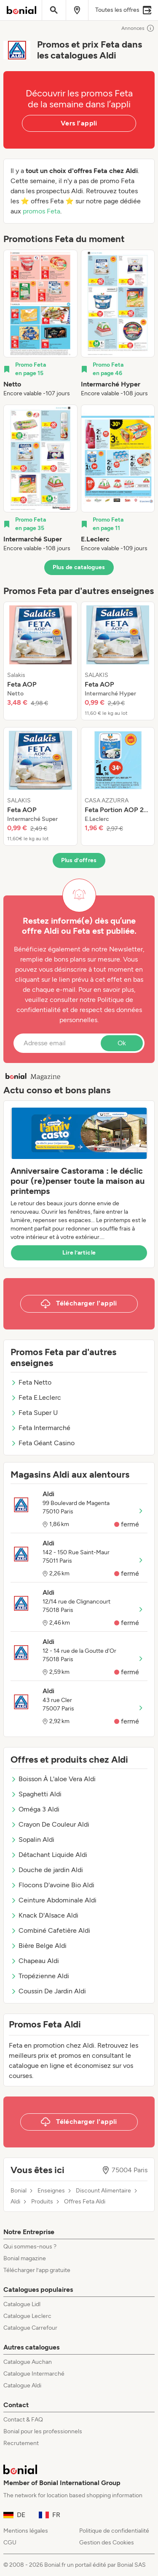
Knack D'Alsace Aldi (44, 1915)
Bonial (19, 2191)
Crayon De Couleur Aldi (50, 1824)
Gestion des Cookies (106, 2542)
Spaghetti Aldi (36, 1794)
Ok (122, 1043)
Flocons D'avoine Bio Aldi (52, 1885)
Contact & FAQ (23, 2419)
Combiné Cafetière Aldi (50, 1930)
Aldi (15, 2202)
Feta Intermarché (40, 1428)
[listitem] (40, 324)
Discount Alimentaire (103, 2191)
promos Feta (41, 211)
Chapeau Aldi (35, 1961)
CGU (9, 2542)
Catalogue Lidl (21, 2304)
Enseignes (51, 2191)
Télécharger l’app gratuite (36, 2270)
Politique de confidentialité (114, 2530)
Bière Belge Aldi (39, 1946)
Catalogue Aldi (22, 2385)
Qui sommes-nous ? (29, 2246)
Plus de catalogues (79, 567)
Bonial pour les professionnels (42, 2431)
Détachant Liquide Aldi (49, 1855)
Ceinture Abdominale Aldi (53, 1900)
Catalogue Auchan (27, 2362)
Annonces (138, 28)
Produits (42, 2202)
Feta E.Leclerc (36, 1397)
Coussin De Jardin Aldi (48, 1991)
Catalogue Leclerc (27, 2316)
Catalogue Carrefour (30, 2327)
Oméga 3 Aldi (35, 1809)
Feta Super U (34, 1413)
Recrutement (21, 2443)
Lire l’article (79, 1252)
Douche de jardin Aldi (47, 1870)
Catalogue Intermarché (33, 2373)
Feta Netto (31, 1382)
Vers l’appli (79, 123)
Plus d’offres (79, 860)
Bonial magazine (24, 2258)
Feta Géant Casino (43, 1443)
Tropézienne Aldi (40, 1976)
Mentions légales (25, 2530)
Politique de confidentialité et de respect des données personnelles (79, 1010)
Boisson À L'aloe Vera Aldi (53, 1779)
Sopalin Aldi (32, 1839)
